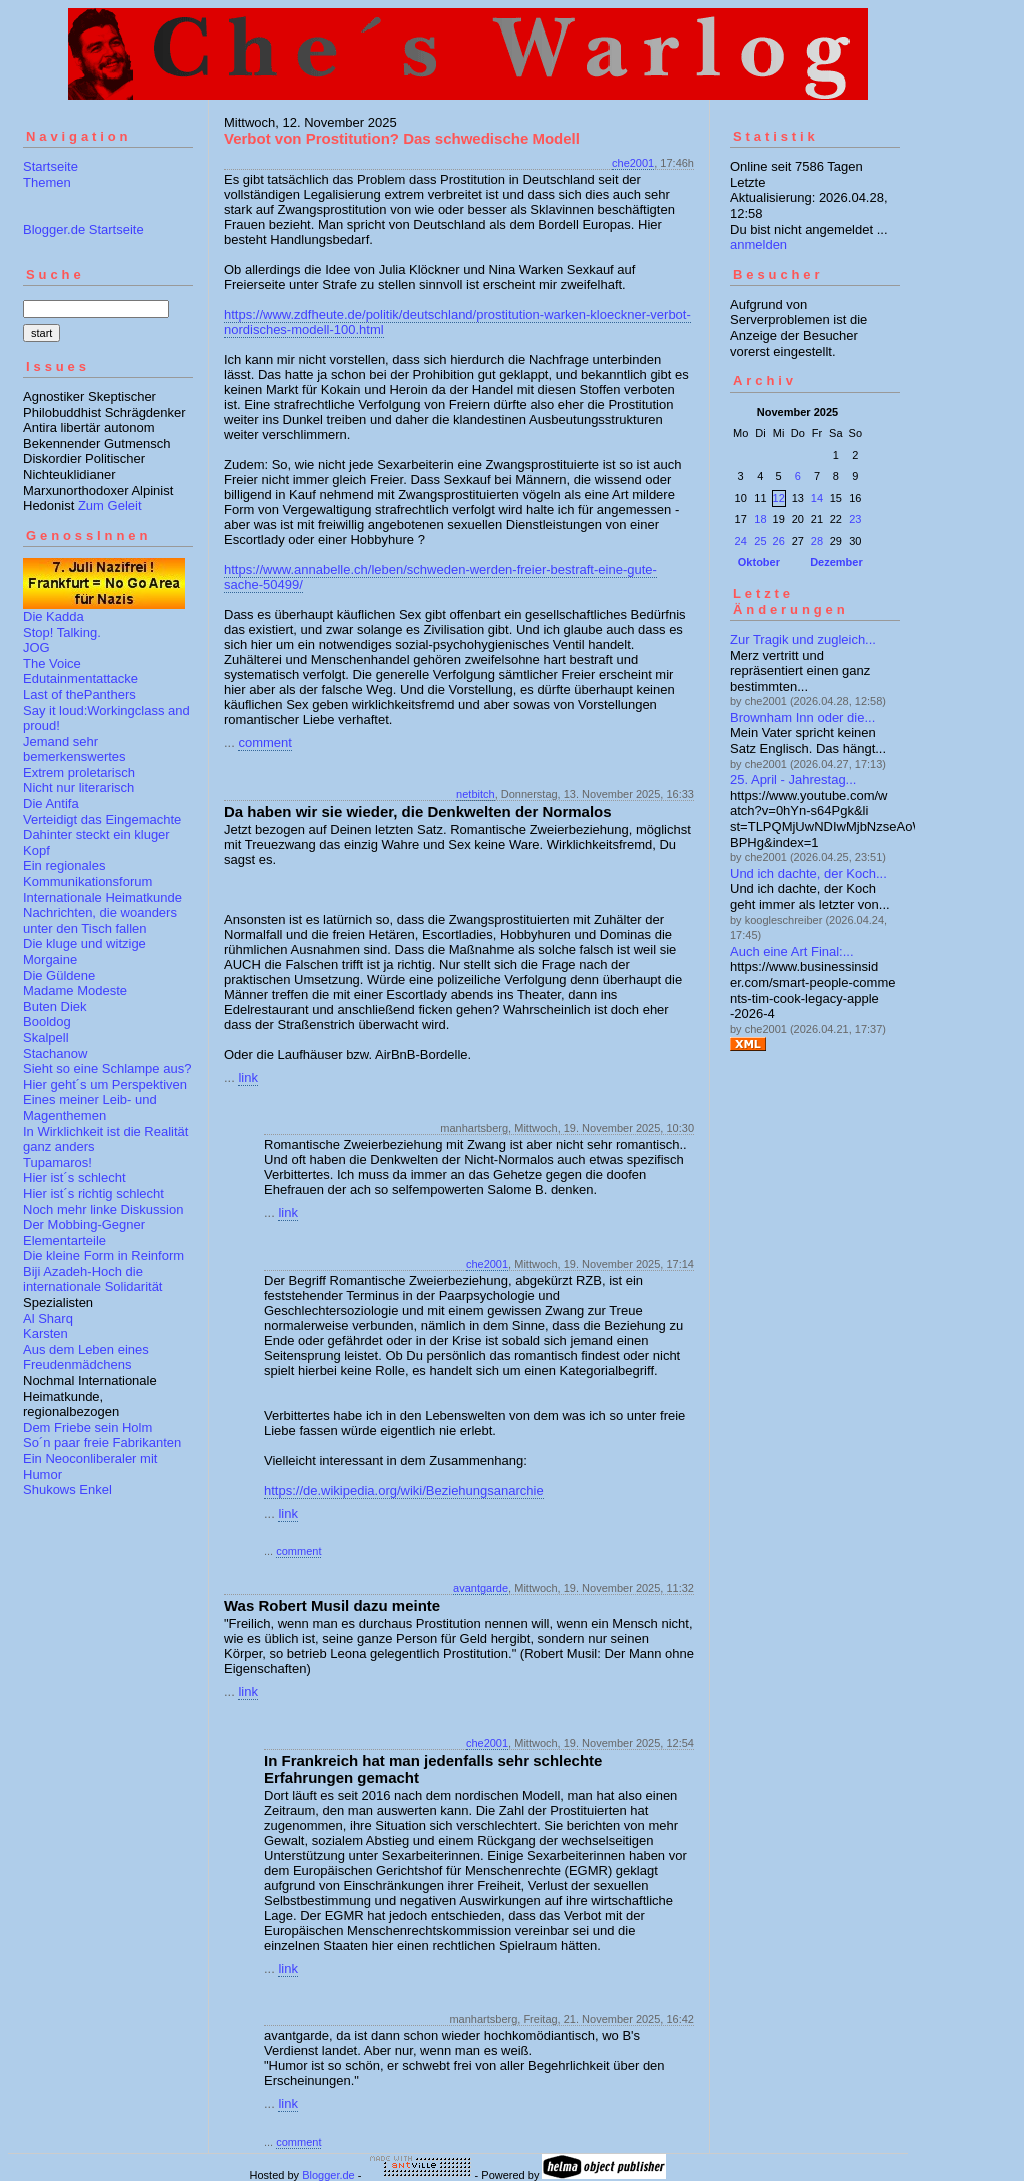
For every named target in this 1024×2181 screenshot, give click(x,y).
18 (760, 519)
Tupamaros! (57, 1162)
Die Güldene (59, 975)
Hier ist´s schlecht (74, 1177)
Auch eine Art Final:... (792, 951)
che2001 (633, 163)
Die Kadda (53, 616)
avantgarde (480, 1588)
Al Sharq (48, 1318)
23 (855, 519)
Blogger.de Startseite (83, 229)
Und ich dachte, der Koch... (808, 873)
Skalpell (46, 1037)
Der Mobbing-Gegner (84, 1224)
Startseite (50, 166)
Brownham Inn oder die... (802, 717)
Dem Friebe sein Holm (87, 1427)
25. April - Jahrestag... (793, 779)
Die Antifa (51, 803)
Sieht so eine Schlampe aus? (107, 1068)
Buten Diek (55, 1006)
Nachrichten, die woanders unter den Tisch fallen (100, 920)
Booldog (47, 1021)
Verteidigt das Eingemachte (102, 819)
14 (817, 498)
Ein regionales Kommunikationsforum (87, 873)
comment (264, 742)
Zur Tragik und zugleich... (803, 639)
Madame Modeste (75, 990)
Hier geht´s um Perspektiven (105, 1084)
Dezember (836, 562)
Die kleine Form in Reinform (103, 1255)
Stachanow (55, 1053)
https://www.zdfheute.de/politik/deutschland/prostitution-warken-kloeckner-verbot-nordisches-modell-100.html (457, 322)
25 (760, 541)
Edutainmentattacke (80, 678)
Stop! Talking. (62, 632)
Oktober (759, 562)
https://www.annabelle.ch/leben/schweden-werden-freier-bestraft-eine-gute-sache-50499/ (440, 577)
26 (779, 541)
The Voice (52, 663)
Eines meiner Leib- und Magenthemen (90, 1107)
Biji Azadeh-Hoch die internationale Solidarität (92, 1279)
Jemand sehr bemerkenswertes (74, 749)
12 (779, 498)
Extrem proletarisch (79, 772)
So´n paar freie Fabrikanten (102, 1442)
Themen (47, 182)
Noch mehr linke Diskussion (103, 1209)
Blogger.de (328, 2175)
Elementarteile (64, 1240)
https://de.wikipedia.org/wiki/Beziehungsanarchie (404, 1490)
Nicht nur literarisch (78, 787)
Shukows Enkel (67, 1489)
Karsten (45, 1333)
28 (817, 541)
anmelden (758, 244)
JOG (36, 647)
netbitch (475, 794)
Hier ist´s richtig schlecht (93, 1193)
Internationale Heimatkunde (102, 897)
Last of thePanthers (79, 694)
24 (741, 541)
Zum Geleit (110, 505)
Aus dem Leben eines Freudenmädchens (86, 1357)
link (248, 1077)
